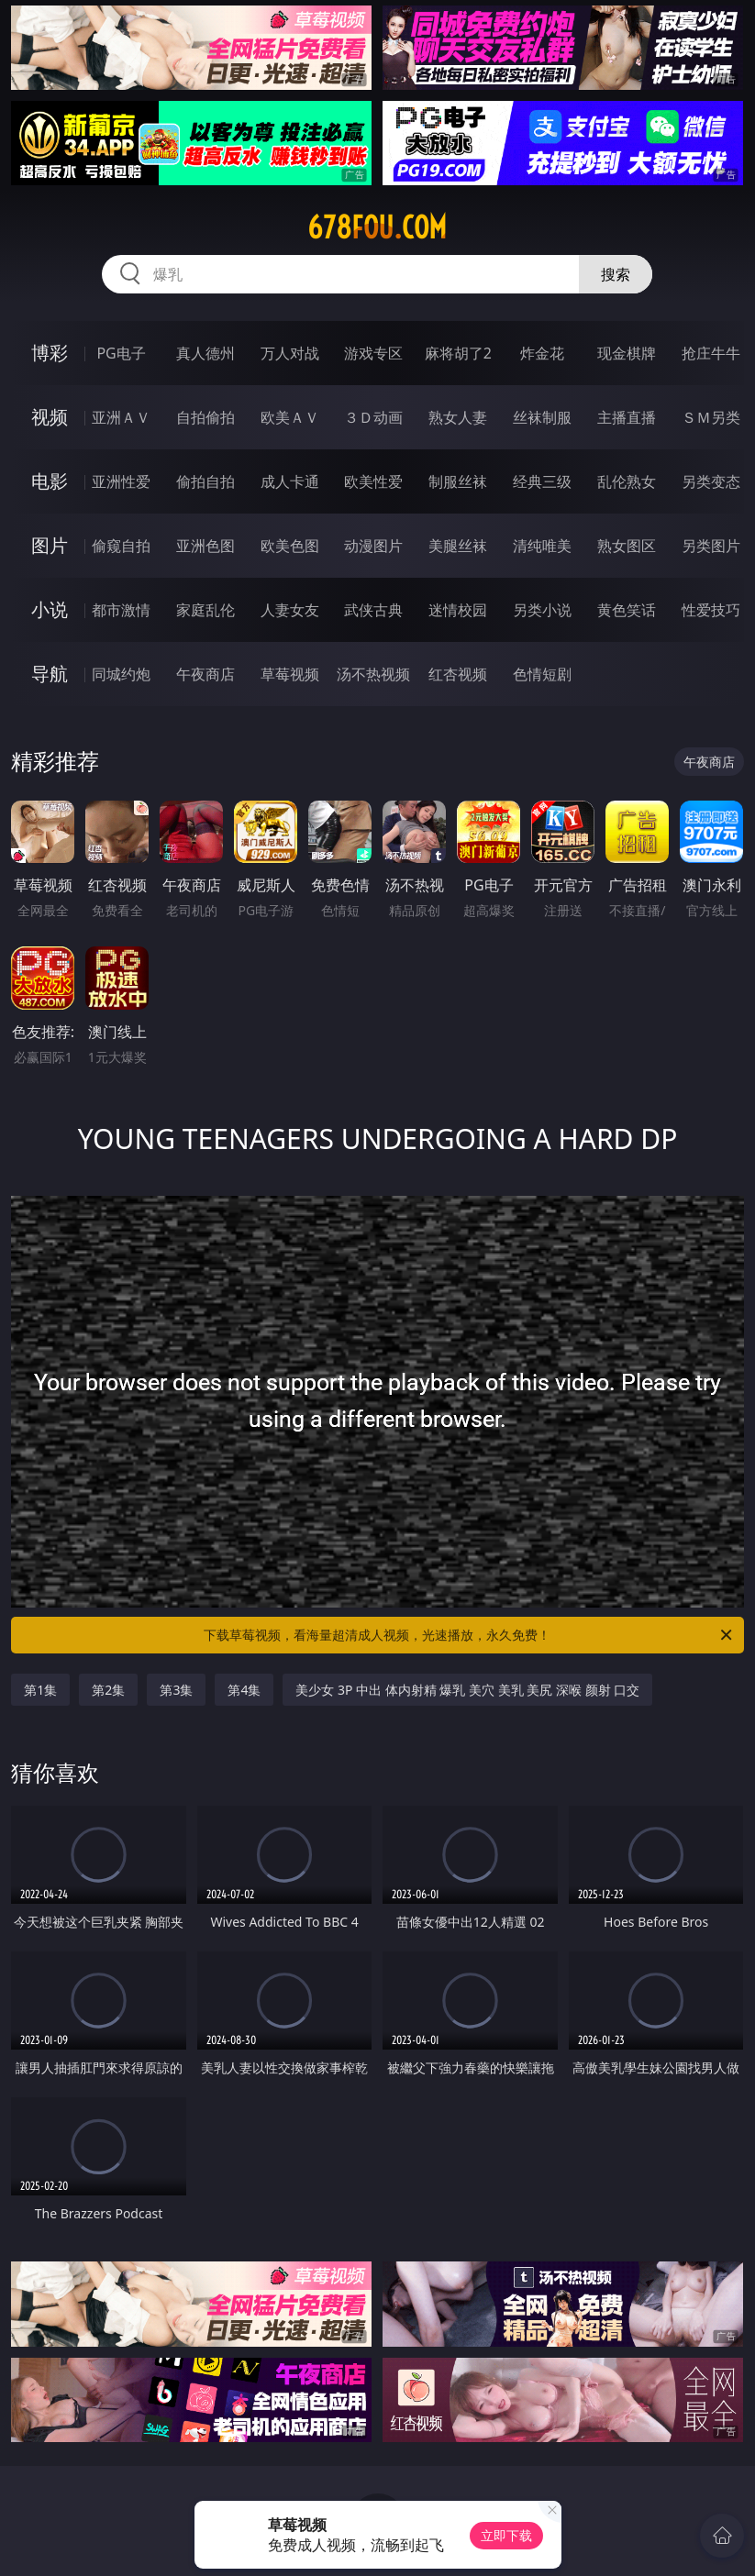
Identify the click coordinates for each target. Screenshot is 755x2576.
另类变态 (711, 481)
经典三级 (542, 481)
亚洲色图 (205, 546)
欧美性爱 (373, 481)
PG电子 (120, 353)
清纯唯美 (542, 546)
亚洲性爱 (121, 481)
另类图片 (711, 546)
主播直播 (626, 417)
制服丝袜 (457, 481)
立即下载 (506, 2535)
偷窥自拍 (121, 546)
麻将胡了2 (458, 353)
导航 (49, 673)
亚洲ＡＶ (121, 417)
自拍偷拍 (205, 417)
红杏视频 (457, 674)
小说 (49, 609)
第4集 (244, 1689)
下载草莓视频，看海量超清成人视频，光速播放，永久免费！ (469, 1635)
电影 (49, 481)
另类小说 (542, 610)
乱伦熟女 (626, 481)
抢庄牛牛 (711, 353)
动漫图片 (373, 546)
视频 (49, 416)
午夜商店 (205, 674)
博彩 (49, 352)
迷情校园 (457, 610)
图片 (49, 545)
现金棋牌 (626, 353)
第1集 (40, 1689)
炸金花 (542, 353)
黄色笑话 (626, 610)
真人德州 (205, 353)
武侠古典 (373, 610)
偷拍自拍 (205, 481)
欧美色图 (290, 546)
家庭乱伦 (205, 610)
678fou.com (377, 227)
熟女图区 (626, 546)
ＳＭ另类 (711, 417)
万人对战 (290, 353)
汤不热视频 (373, 674)
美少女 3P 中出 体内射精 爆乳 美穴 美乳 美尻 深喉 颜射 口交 (467, 1689)
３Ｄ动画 (373, 417)
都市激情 (121, 610)
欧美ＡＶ (290, 417)
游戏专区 (373, 353)
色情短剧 (542, 674)
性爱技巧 (711, 610)
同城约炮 (121, 674)
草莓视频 (290, 674)
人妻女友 (290, 610)
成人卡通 (290, 481)
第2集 (108, 1689)
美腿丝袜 (457, 546)
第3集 (176, 1689)
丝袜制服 (542, 417)
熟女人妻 (457, 417)
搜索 (615, 274)
